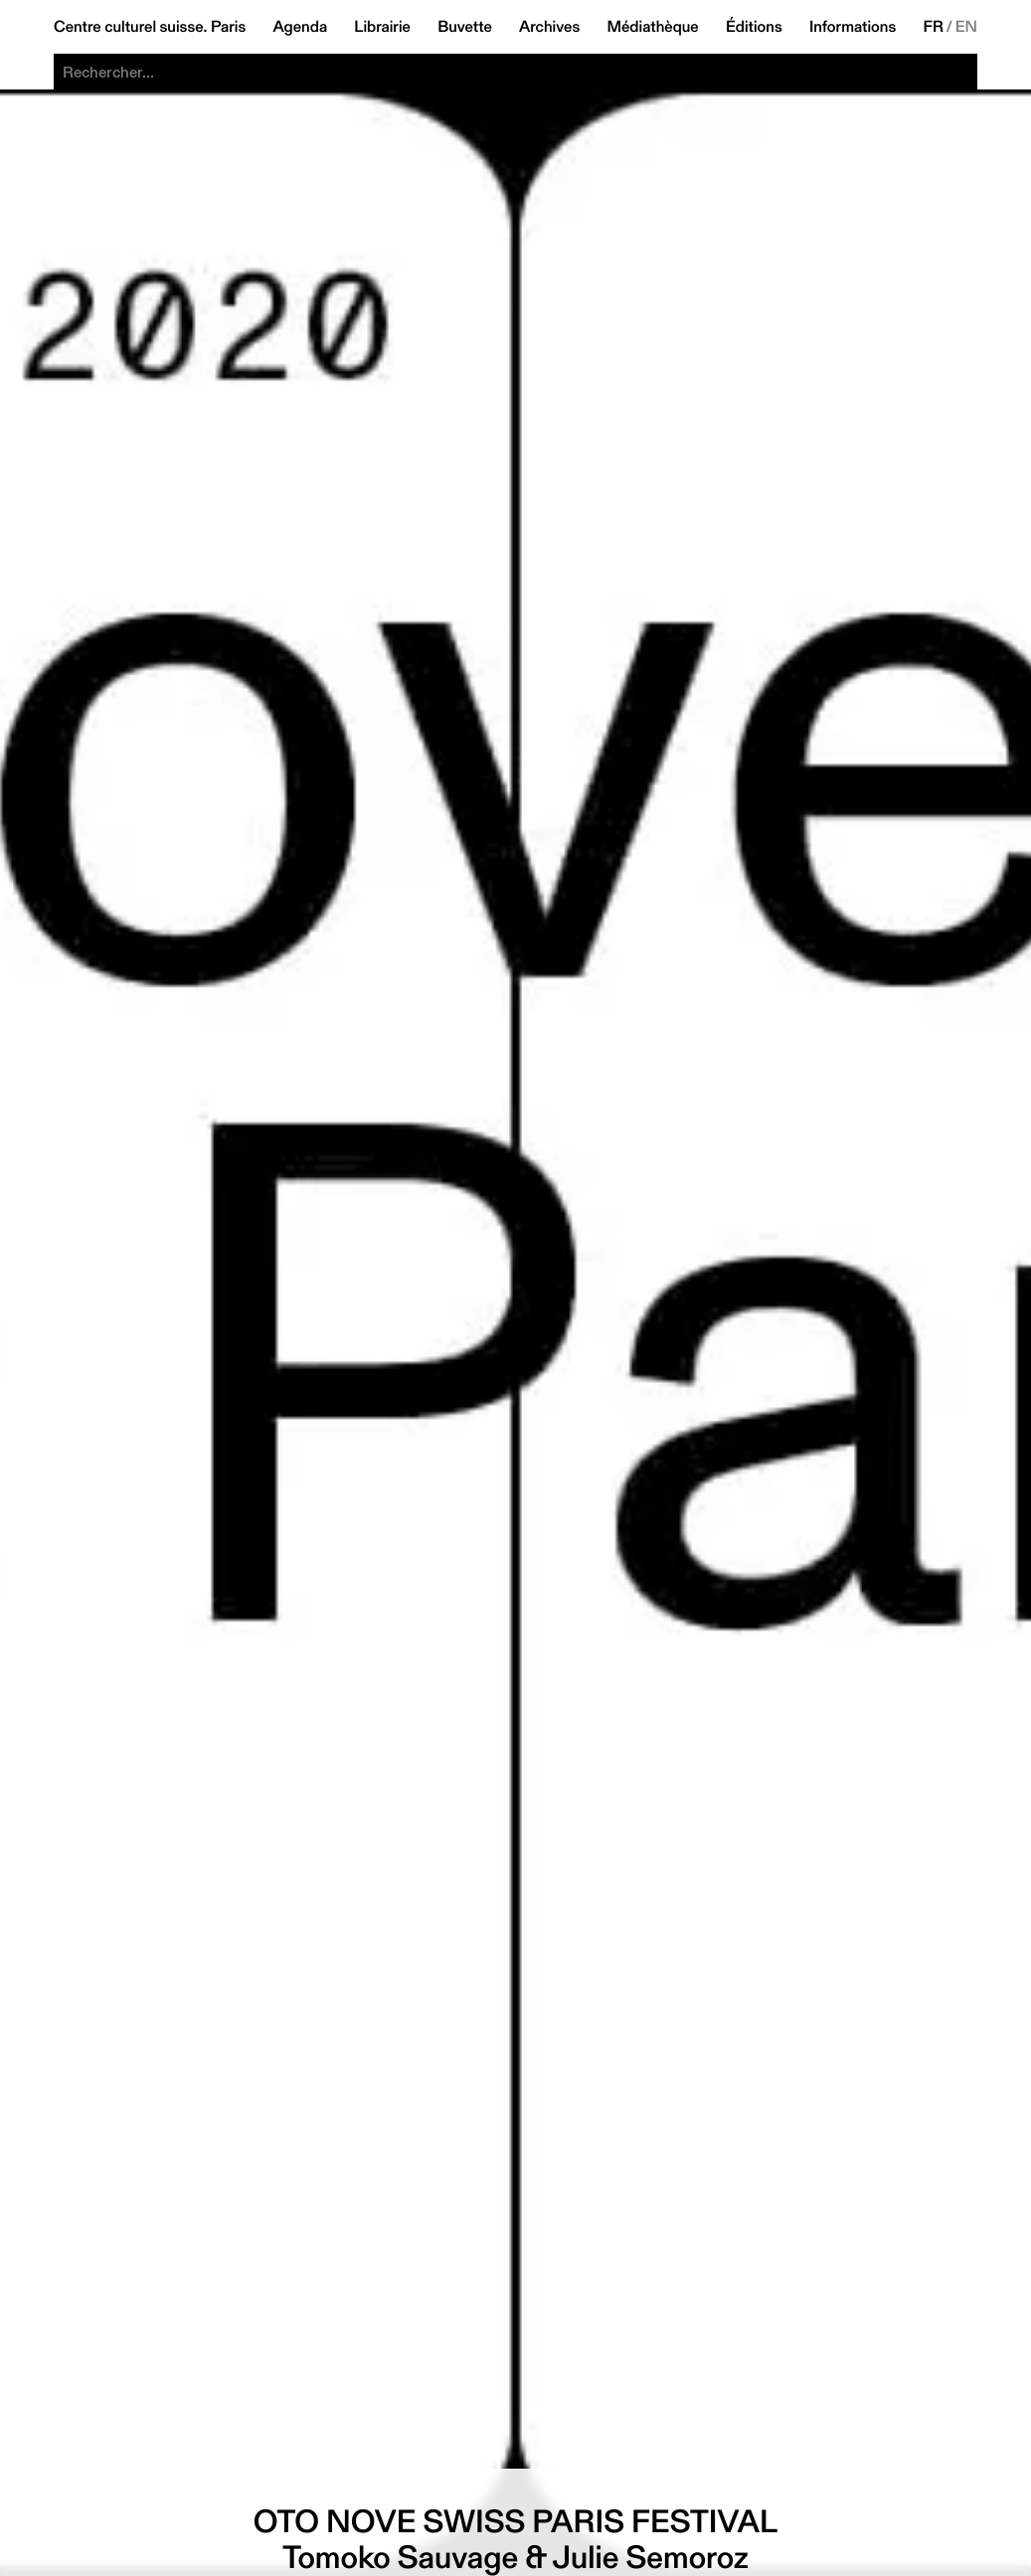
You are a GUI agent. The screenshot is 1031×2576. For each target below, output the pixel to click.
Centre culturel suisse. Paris (150, 27)
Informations (852, 27)
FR (933, 27)
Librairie (382, 27)
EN (966, 27)
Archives (549, 27)
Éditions (754, 27)
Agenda (299, 27)
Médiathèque (652, 27)
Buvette (464, 27)
